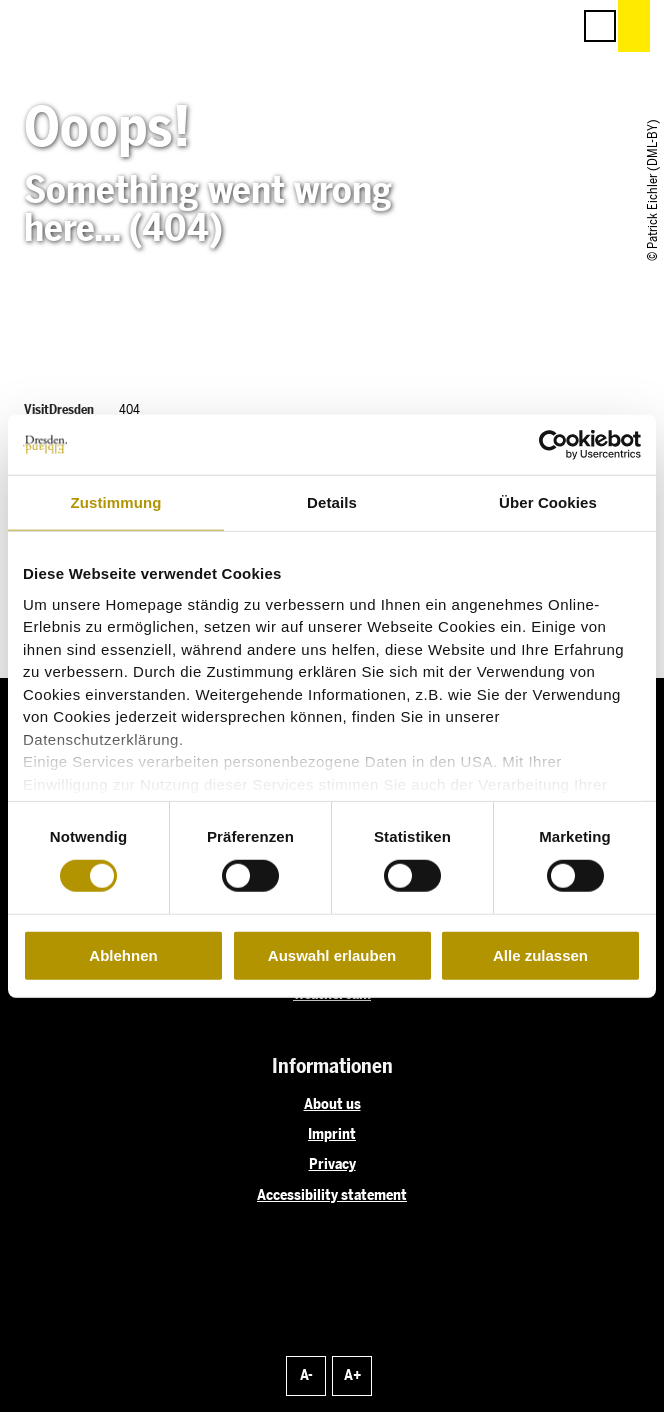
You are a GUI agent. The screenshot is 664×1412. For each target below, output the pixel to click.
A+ (352, 1375)
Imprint (332, 1134)
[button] (466, 26)
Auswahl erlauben (332, 955)
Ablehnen (123, 955)
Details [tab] (332, 502)
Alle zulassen (540, 955)
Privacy (332, 1164)
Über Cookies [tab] (548, 502)
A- (306, 1375)
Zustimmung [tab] (116, 502)
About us (332, 1104)
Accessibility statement (332, 1195)
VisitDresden (59, 409)
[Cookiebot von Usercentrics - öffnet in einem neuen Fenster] (553, 445)
